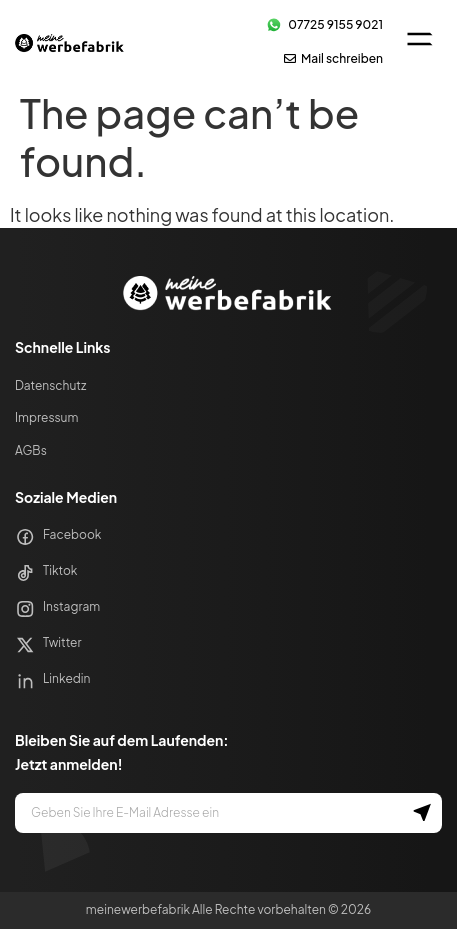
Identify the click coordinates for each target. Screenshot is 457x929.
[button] (419, 41)
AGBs (31, 450)
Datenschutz (50, 385)
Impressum (46, 417)
